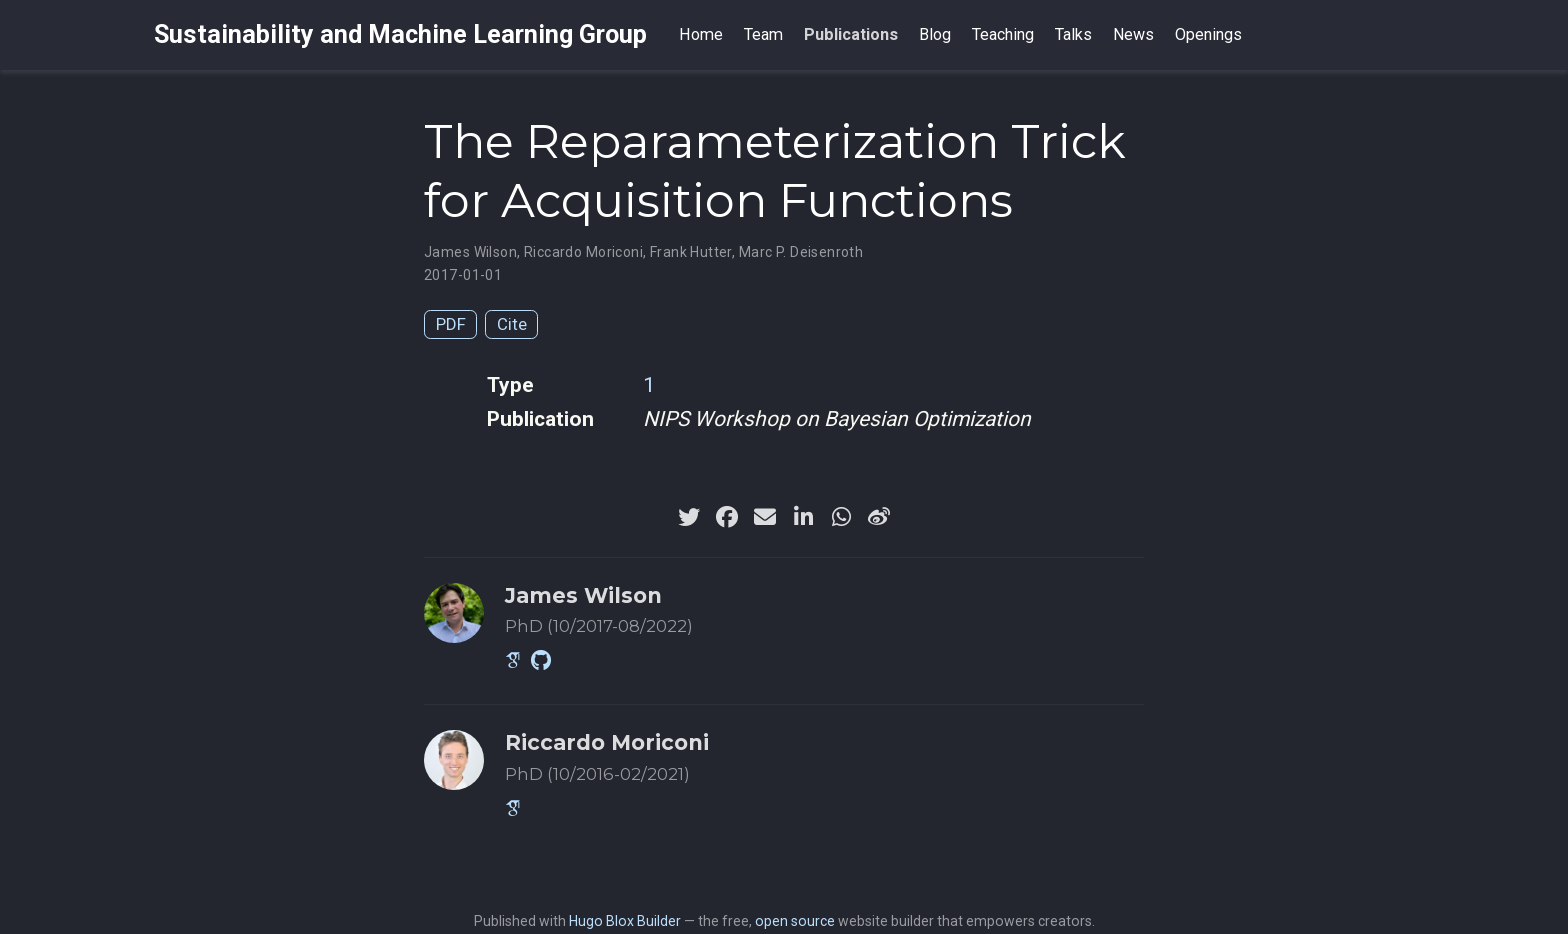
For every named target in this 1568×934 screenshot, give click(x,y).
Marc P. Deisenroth (801, 252)
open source (795, 921)
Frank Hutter (691, 252)
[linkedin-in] (803, 517)
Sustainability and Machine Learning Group (400, 34)
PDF (451, 324)
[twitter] (689, 517)
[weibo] (879, 517)
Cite (512, 324)
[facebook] (727, 517)
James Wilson (470, 252)
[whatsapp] (841, 517)
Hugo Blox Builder (625, 921)
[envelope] (765, 517)
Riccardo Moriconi (583, 252)
